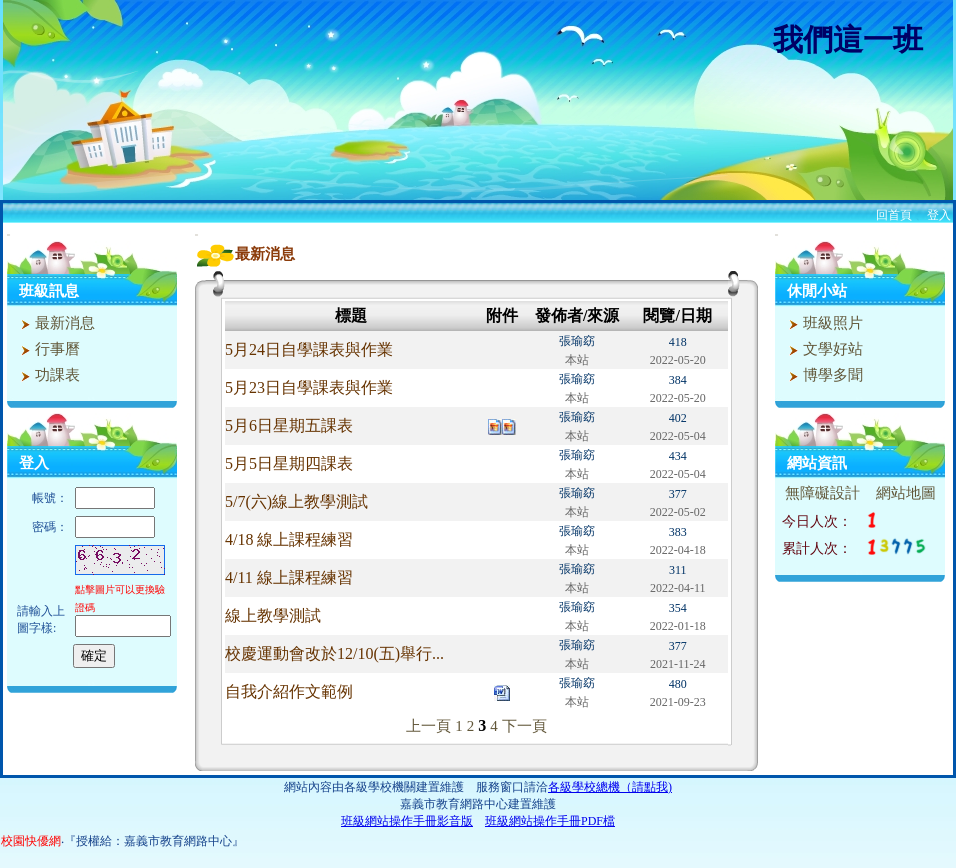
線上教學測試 (273, 615)
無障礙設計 (822, 493)
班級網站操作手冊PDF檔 (550, 821)
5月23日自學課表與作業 (309, 387)
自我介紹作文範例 (289, 691)
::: (8, 234)
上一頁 (428, 726)
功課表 (48, 375)
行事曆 (48, 349)
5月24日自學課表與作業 (309, 349)
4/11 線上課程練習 (289, 577)
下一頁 (524, 726)
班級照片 (823, 323)
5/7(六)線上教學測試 (296, 501)
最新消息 (55, 323)
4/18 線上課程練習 (289, 539)
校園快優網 (31, 841)
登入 (939, 215)
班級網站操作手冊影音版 (407, 821)
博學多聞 (823, 375)
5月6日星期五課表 (289, 425)
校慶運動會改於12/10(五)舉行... (334, 653)
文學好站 (823, 349)
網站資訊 (817, 463)
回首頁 (894, 215)
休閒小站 (817, 291)
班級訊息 (49, 291)
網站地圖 (906, 493)
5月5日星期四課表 (289, 463)
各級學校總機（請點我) (610, 787)
